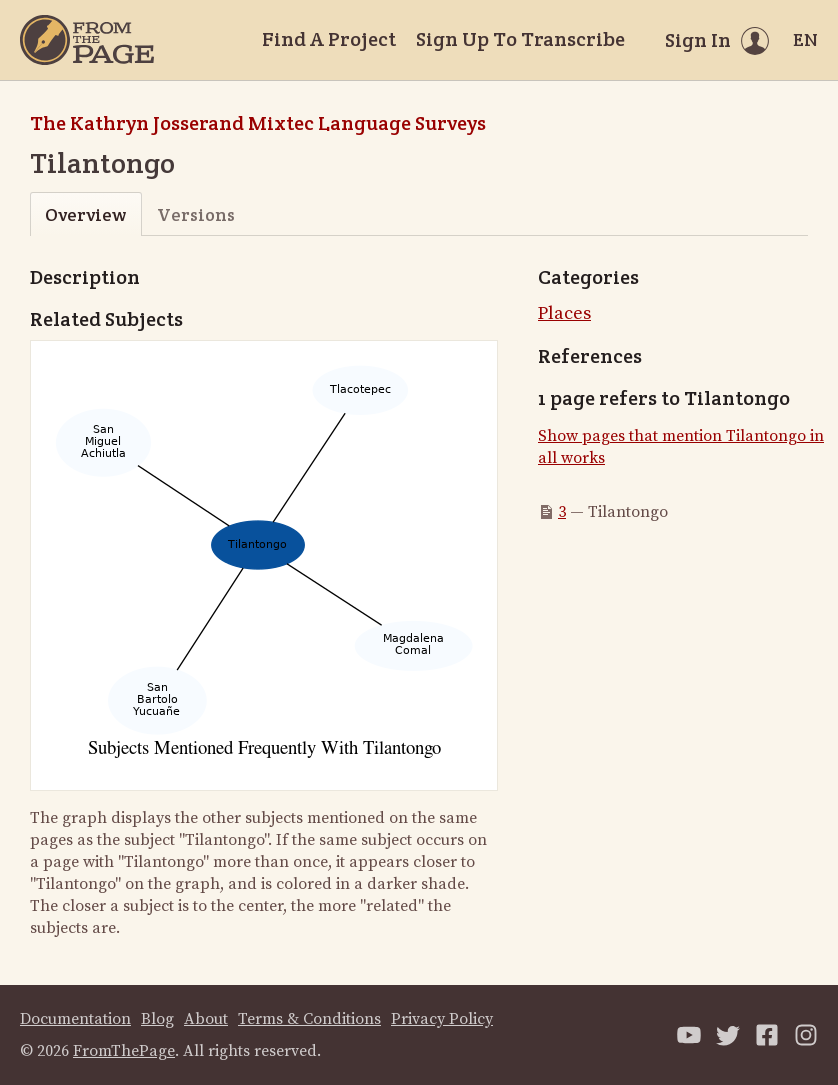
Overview (85, 214)
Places (564, 313)
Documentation (75, 1019)
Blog (157, 1019)
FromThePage (124, 1051)
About (206, 1019)
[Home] (87, 40)
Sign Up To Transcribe (520, 39)
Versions (196, 214)
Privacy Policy (442, 1019)
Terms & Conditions (309, 1019)
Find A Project (329, 39)
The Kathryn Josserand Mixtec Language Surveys (258, 123)
